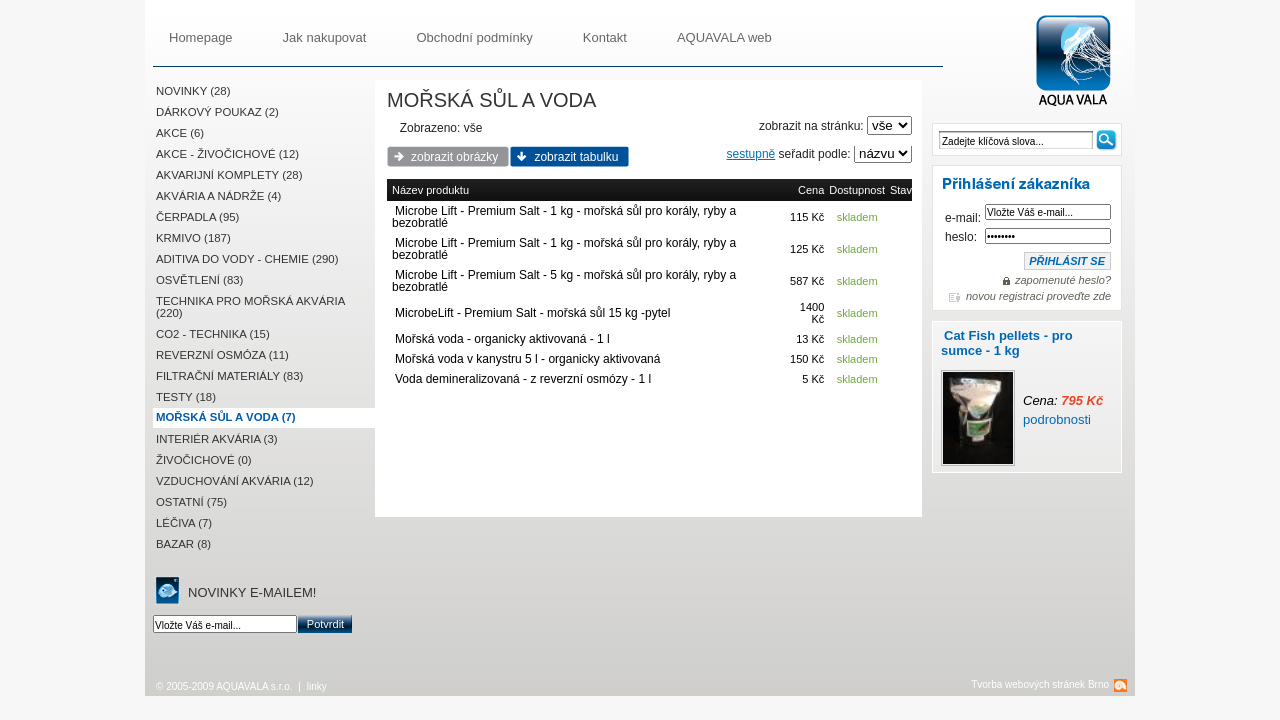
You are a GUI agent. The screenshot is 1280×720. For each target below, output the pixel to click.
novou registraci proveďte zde (1038, 296)
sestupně (751, 154)
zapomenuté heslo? (1063, 280)
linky (317, 686)
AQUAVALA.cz (1081, 61)
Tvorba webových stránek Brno (1040, 684)
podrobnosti (1057, 419)
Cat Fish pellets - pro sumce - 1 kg (1007, 343)
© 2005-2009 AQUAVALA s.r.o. (224, 686)
